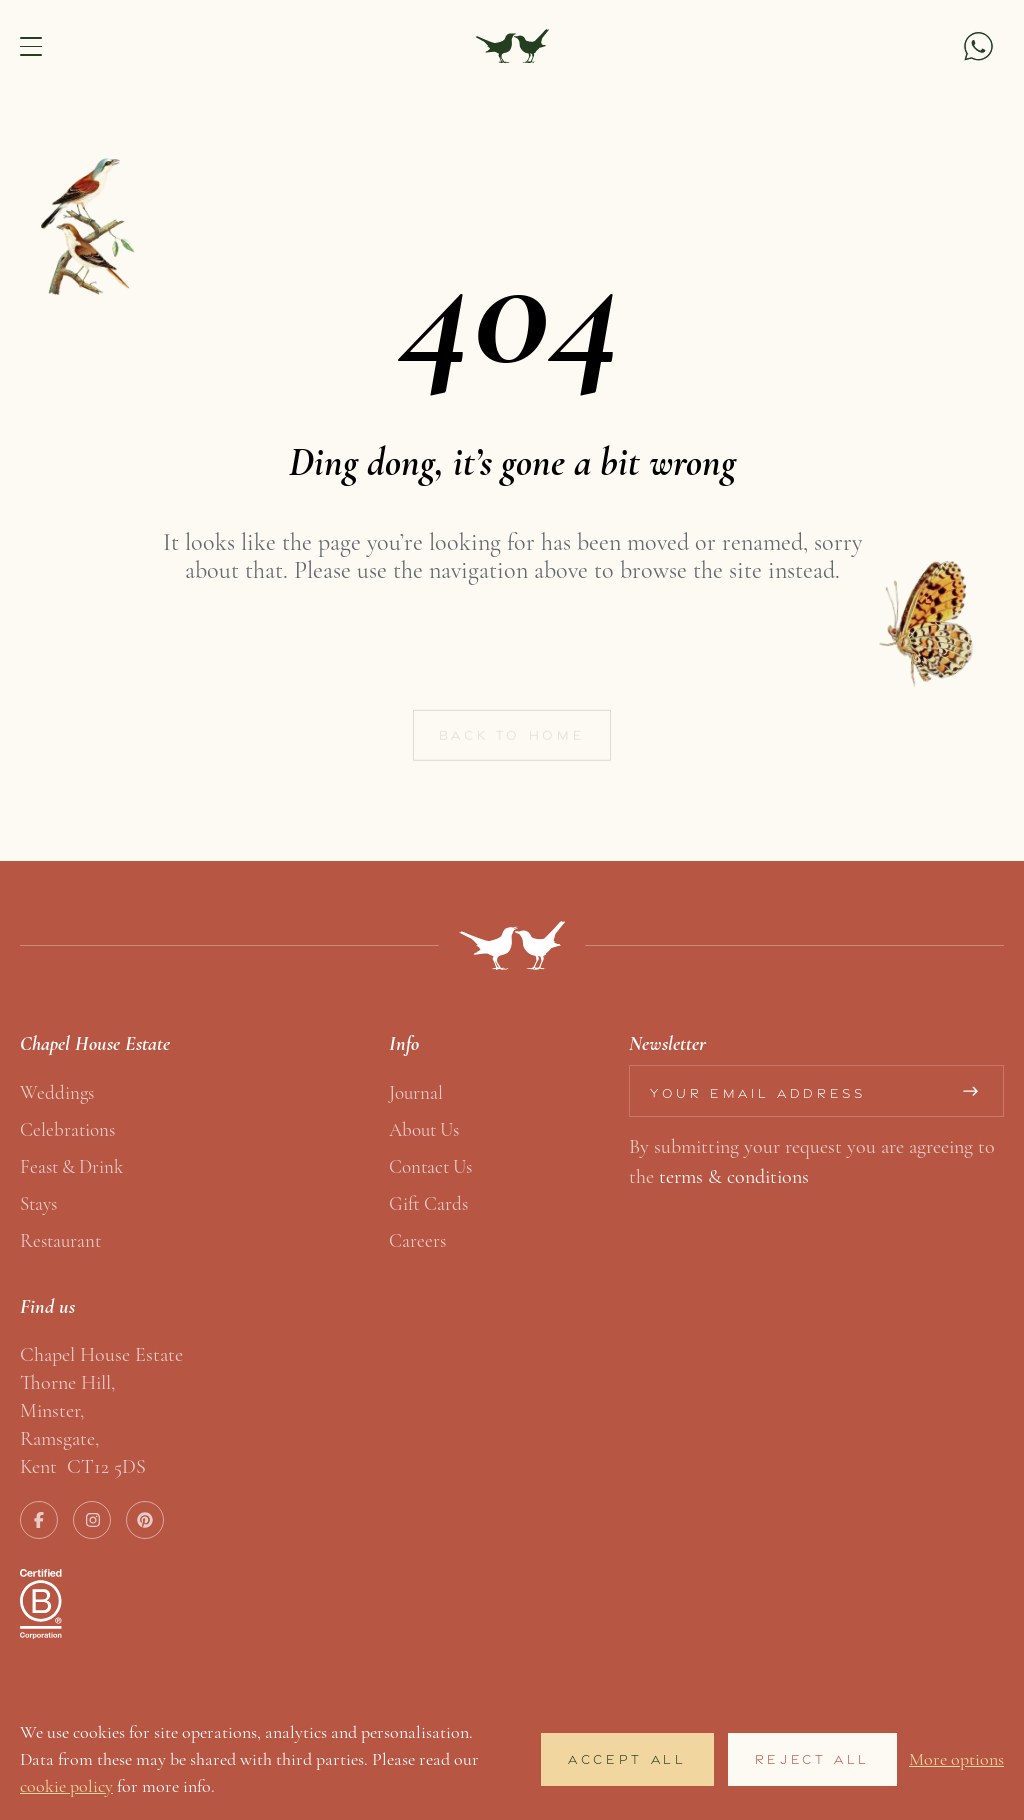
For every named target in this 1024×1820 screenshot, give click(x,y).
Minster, (52, 1410)
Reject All (812, 1759)
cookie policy (66, 1786)
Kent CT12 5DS (83, 1466)
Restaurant (60, 1240)
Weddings (57, 1092)
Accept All (627, 1759)
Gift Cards (428, 1203)
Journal (416, 1092)
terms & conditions (734, 1176)
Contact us (430, 1166)
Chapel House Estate (101, 1354)
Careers (417, 1240)
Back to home (512, 743)
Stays (38, 1203)
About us (424, 1129)
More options (956, 1759)
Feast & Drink (71, 1166)
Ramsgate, (59, 1438)
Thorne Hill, (67, 1382)
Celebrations (67, 1129)
